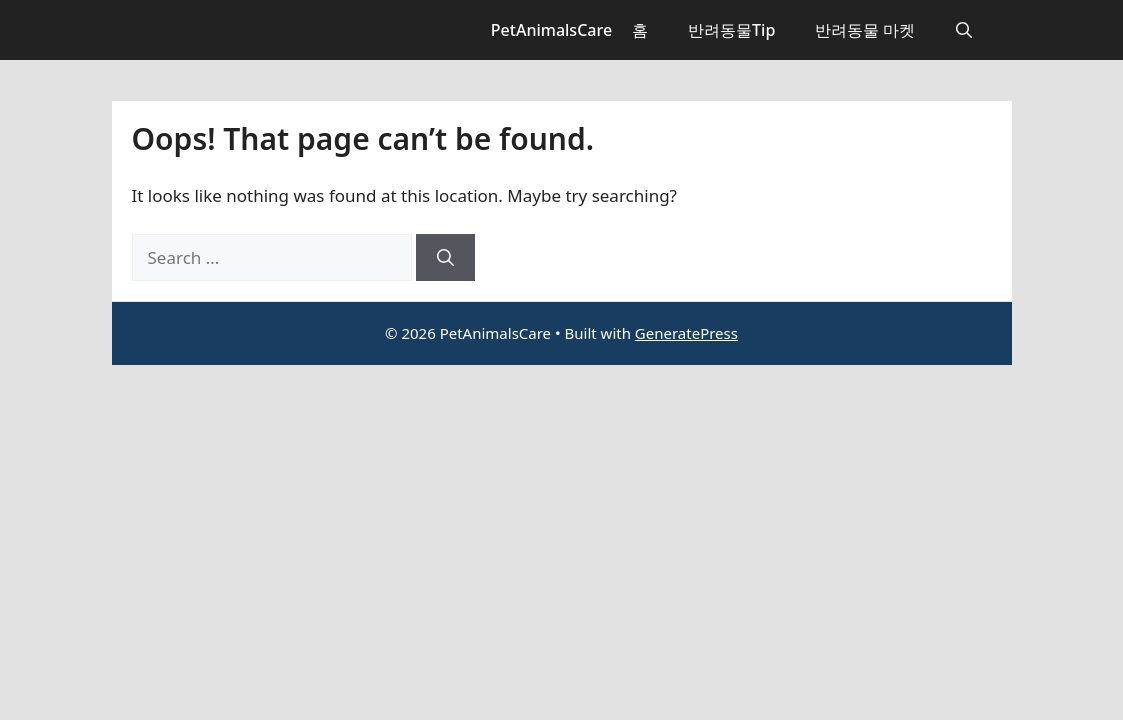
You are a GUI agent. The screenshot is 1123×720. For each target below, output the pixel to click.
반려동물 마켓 (865, 30)
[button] (964, 30)
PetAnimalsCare (551, 30)
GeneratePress (686, 333)
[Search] (445, 258)
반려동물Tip (731, 30)
